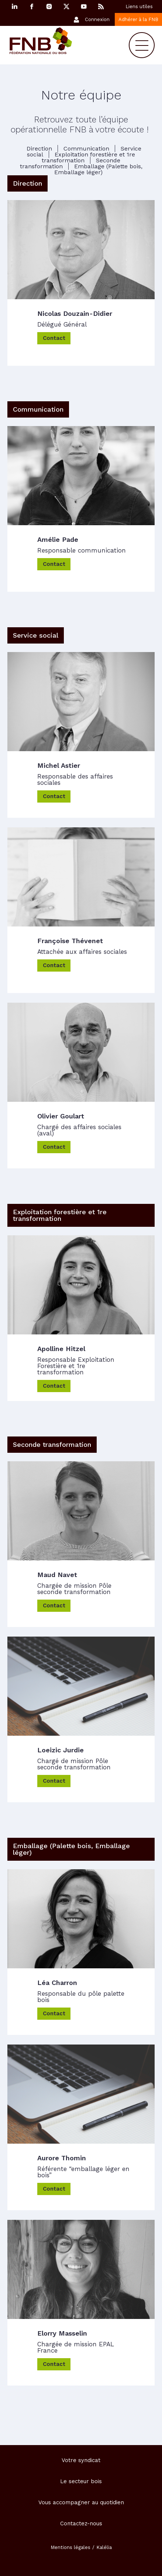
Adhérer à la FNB (138, 19)
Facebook (31, 6)
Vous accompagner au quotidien (81, 2502)
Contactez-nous (81, 2523)
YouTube (83, 6)
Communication (86, 148)
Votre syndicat (81, 2460)
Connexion (97, 19)
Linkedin (14, 6)
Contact (54, 338)
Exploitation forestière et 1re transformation (88, 157)
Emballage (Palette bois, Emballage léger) (98, 169)
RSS (101, 6)
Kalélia (104, 2547)
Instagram (49, 6)
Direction (39, 148)
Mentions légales (70, 2547)
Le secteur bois (81, 2481)
